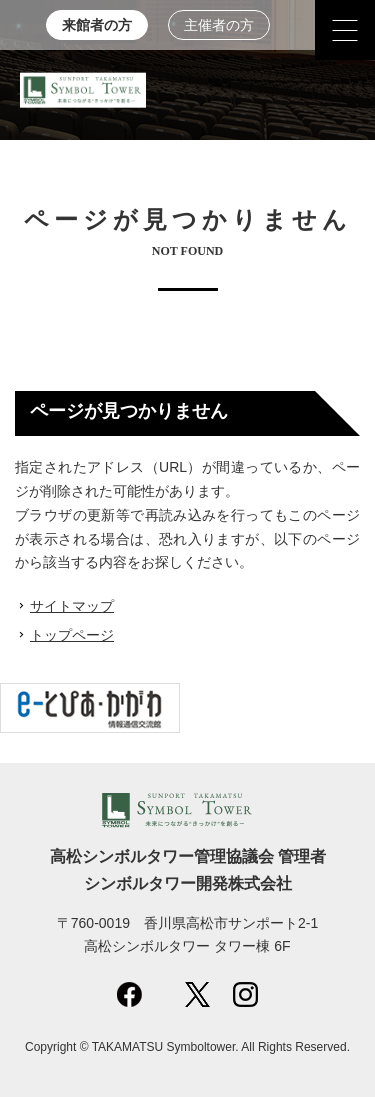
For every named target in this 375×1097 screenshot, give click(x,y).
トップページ (72, 635)
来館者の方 (97, 25)
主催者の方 (219, 25)
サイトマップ (72, 606)
